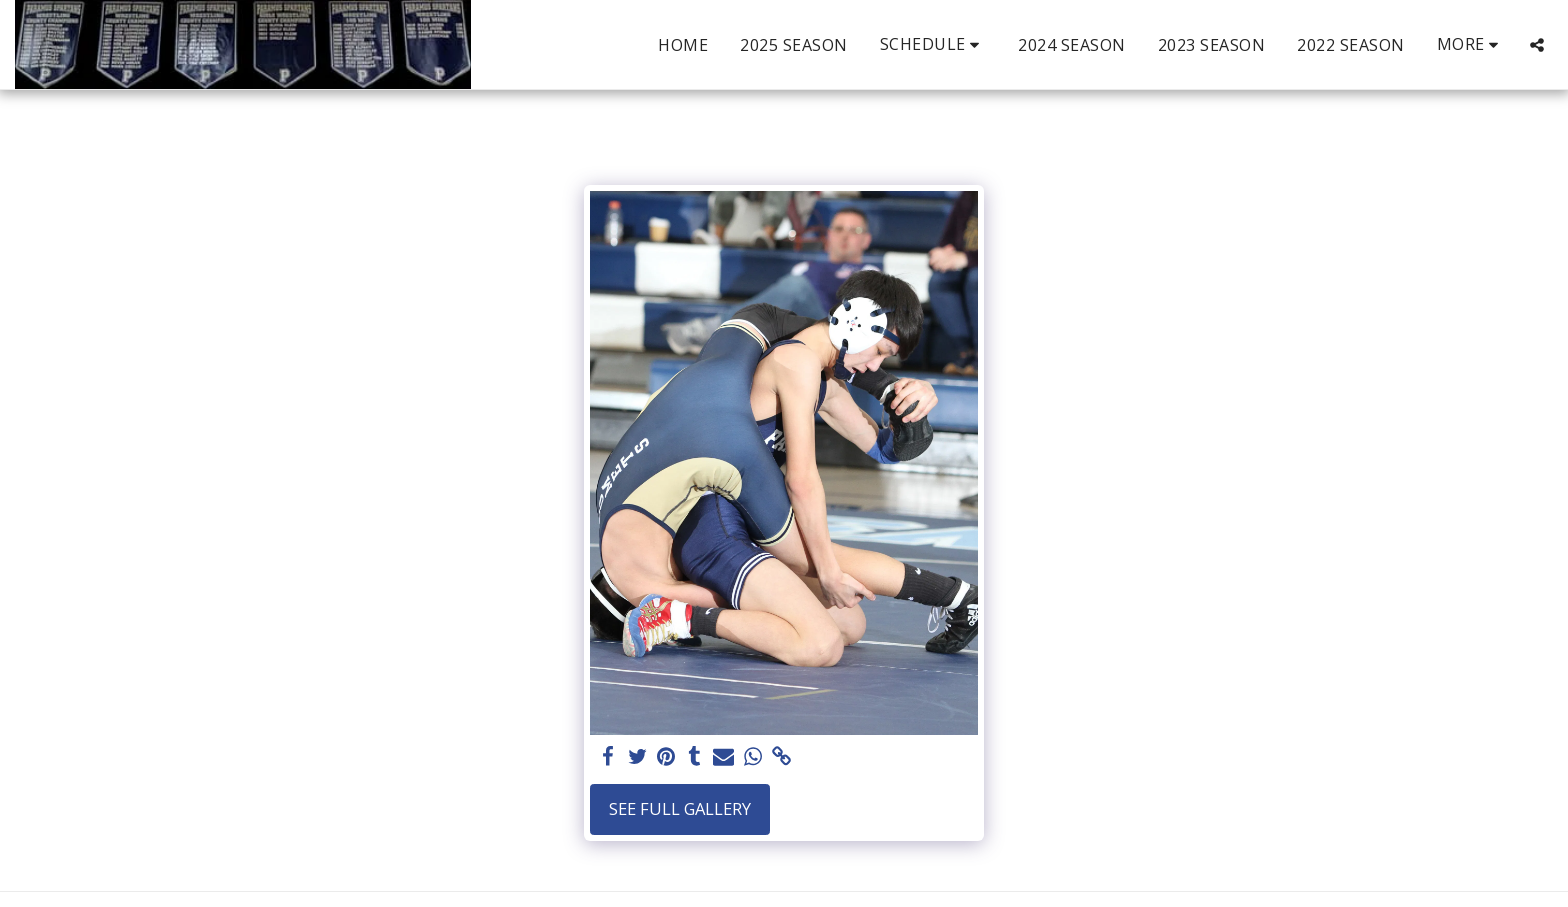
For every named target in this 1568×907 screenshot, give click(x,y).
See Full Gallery (680, 808)
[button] (933, 44)
